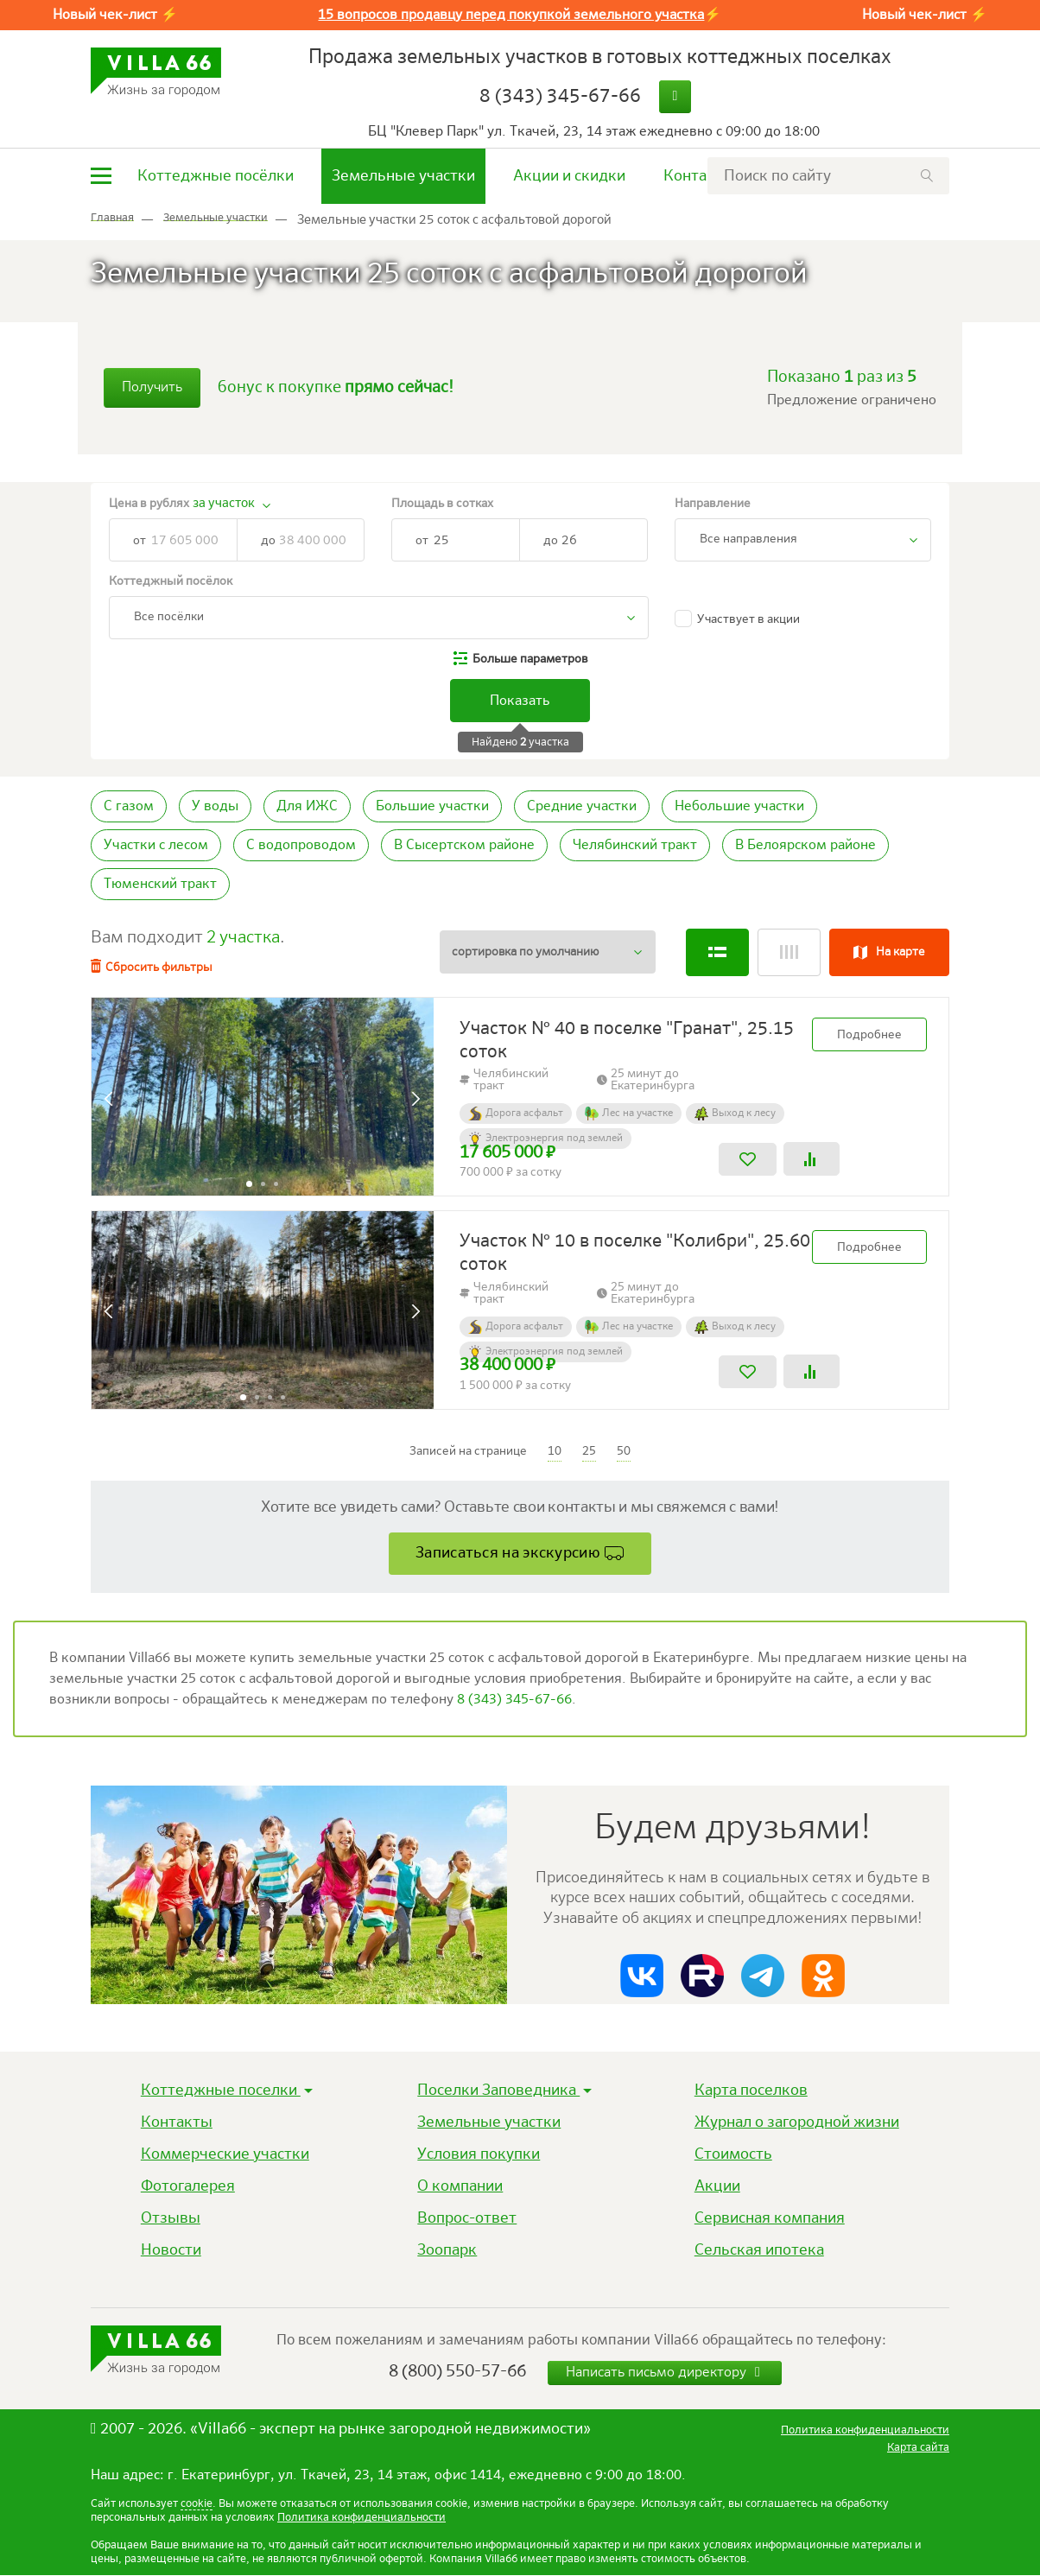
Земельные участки (403, 176)
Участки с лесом (156, 846)
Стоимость (733, 2154)
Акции (717, 2186)
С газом (129, 807)
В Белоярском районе (805, 846)
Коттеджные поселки (221, 2090)
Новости (171, 2250)
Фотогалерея (188, 2186)
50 (624, 1450)
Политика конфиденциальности (361, 2518)
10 (554, 1450)
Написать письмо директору (665, 2372)
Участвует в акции (748, 619)
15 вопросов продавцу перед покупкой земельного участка (511, 15)
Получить (152, 388)
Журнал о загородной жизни (796, 2122)
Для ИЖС (307, 807)
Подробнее (869, 1034)
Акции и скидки (569, 176)
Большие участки (432, 807)
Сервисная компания (769, 2218)
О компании (460, 2186)
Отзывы (170, 2218)
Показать (520, 701)
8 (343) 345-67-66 (560, 96)
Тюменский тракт (160, 884)
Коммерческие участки (225, 2154)
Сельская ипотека (759, 2250)
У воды (215, 807)
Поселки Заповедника (498, 2090)
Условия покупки (478, 2154)
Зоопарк (447, 2250)
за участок (224, 503)
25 (589, 1450)
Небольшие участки (739, 807)
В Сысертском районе (464, 846)
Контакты (699, 176)
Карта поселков (751, 2090)
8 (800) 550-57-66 (457, 2371)
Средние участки (582, 807)
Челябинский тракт (635, 846)
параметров (530, 659)
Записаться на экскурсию (507, 1552)
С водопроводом (301, 846)
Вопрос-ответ (467, 2218)
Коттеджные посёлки (215, 176)
